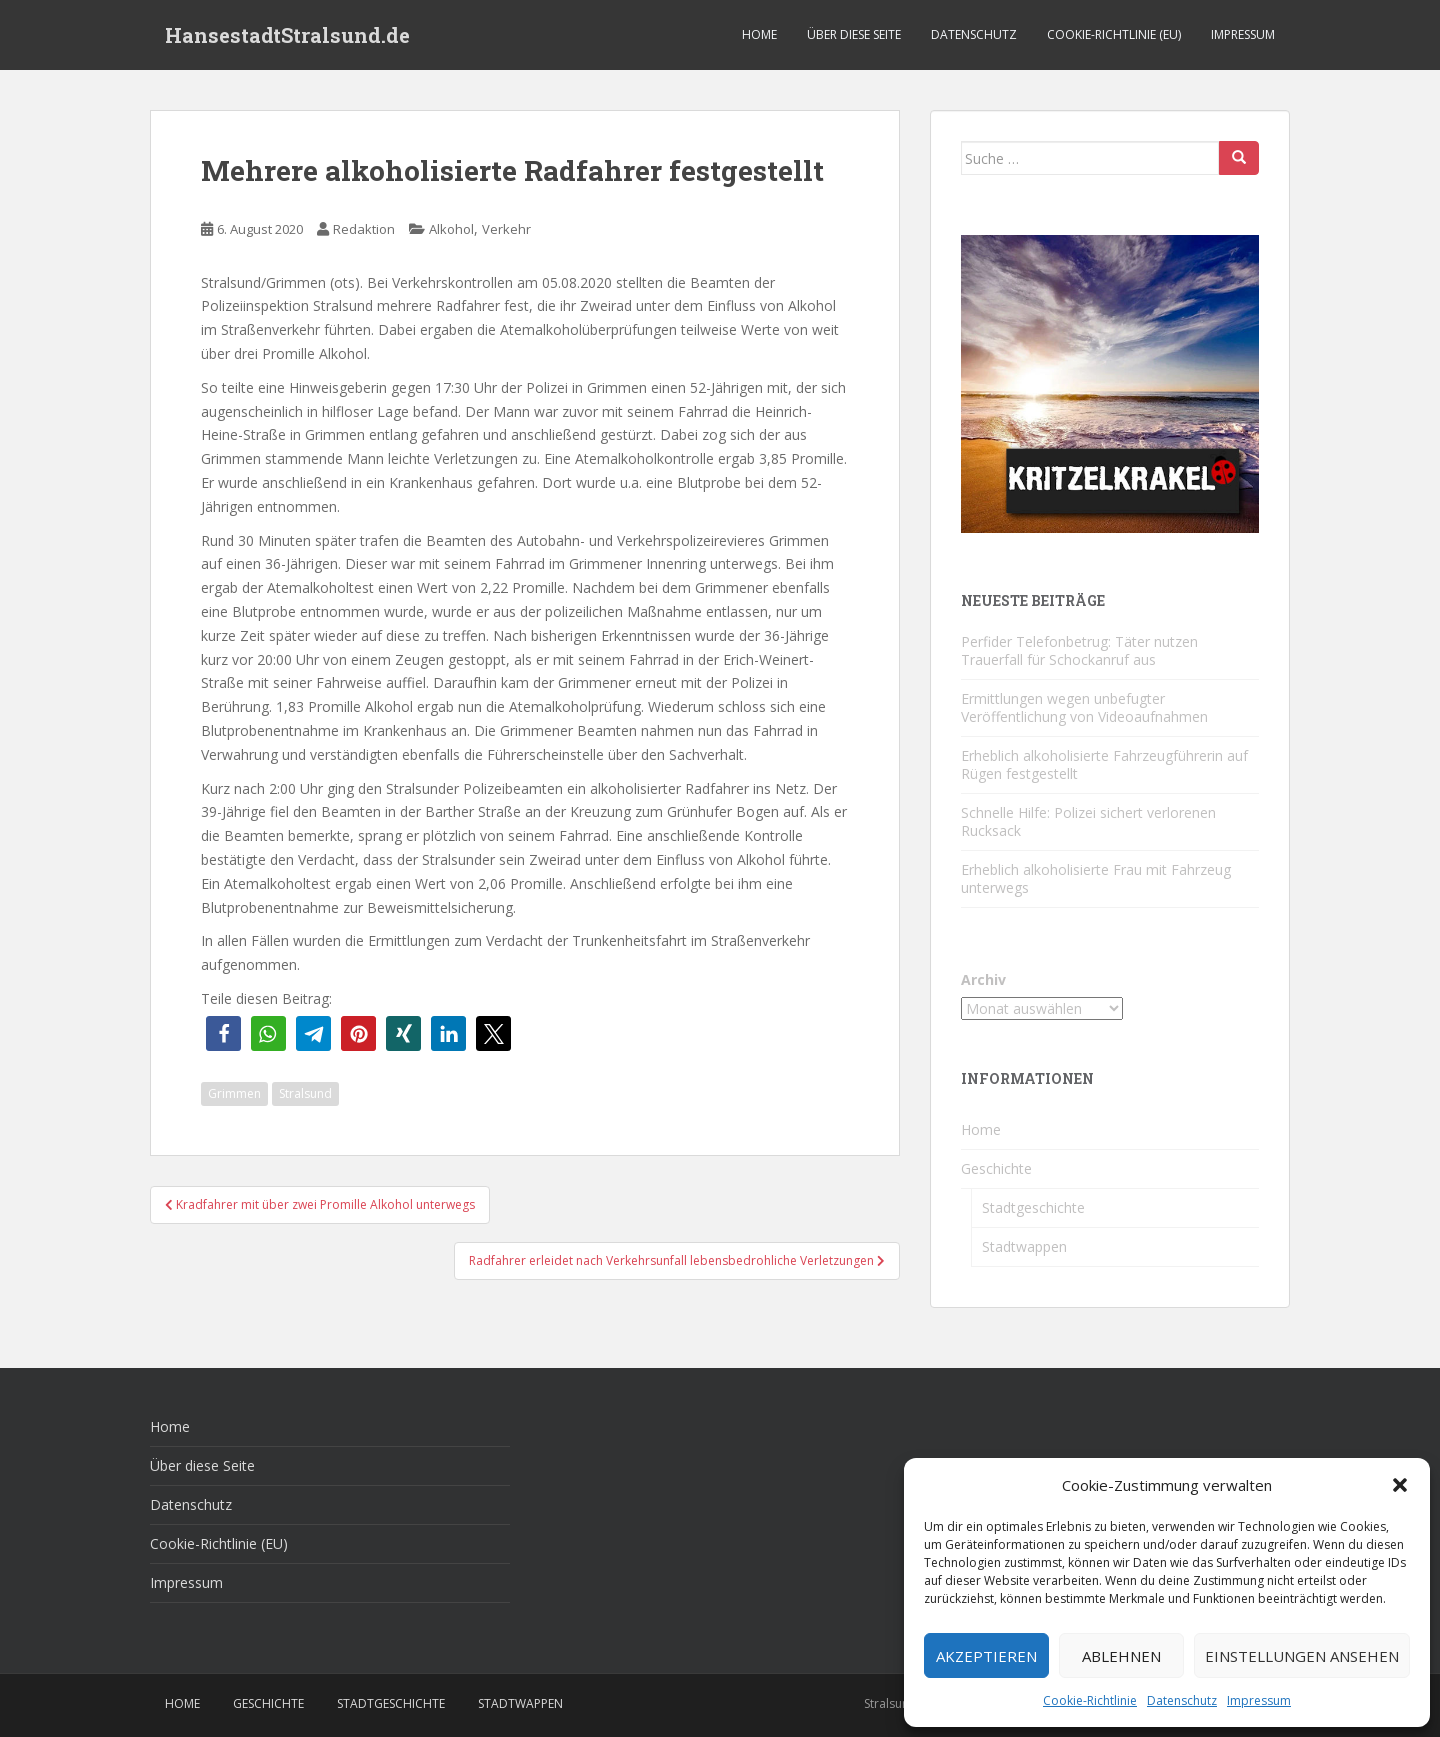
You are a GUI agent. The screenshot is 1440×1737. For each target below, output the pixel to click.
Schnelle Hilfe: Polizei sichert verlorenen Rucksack (1088, 821)
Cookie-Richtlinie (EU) (1114, 34)
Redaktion (364, 229)
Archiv (983, 979)
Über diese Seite (854, 34)
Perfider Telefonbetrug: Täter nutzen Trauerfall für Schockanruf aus (1079, 650)
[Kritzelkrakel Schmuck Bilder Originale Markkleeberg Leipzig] (1110, 382)
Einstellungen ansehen (1302, 1656)
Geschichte (996, 1168)
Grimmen (234, 1093)
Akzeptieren (986, 1656)
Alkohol (451, 229)
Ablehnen (1121, 1656)
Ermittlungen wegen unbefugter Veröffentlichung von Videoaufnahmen (1084, 707)
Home (759, 34)
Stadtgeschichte (1033, 1207)
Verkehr (506, 229)
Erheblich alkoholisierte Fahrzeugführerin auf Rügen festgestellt (1104, 764)
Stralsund (305, 1093)
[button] (1400, 1485)
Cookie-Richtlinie (1090, 1700)
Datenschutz (1182, 1700)
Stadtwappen (1024, 1246)
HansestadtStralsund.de (287, 35)
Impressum (1259, 1700)
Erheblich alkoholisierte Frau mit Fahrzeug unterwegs (1096, 878)
